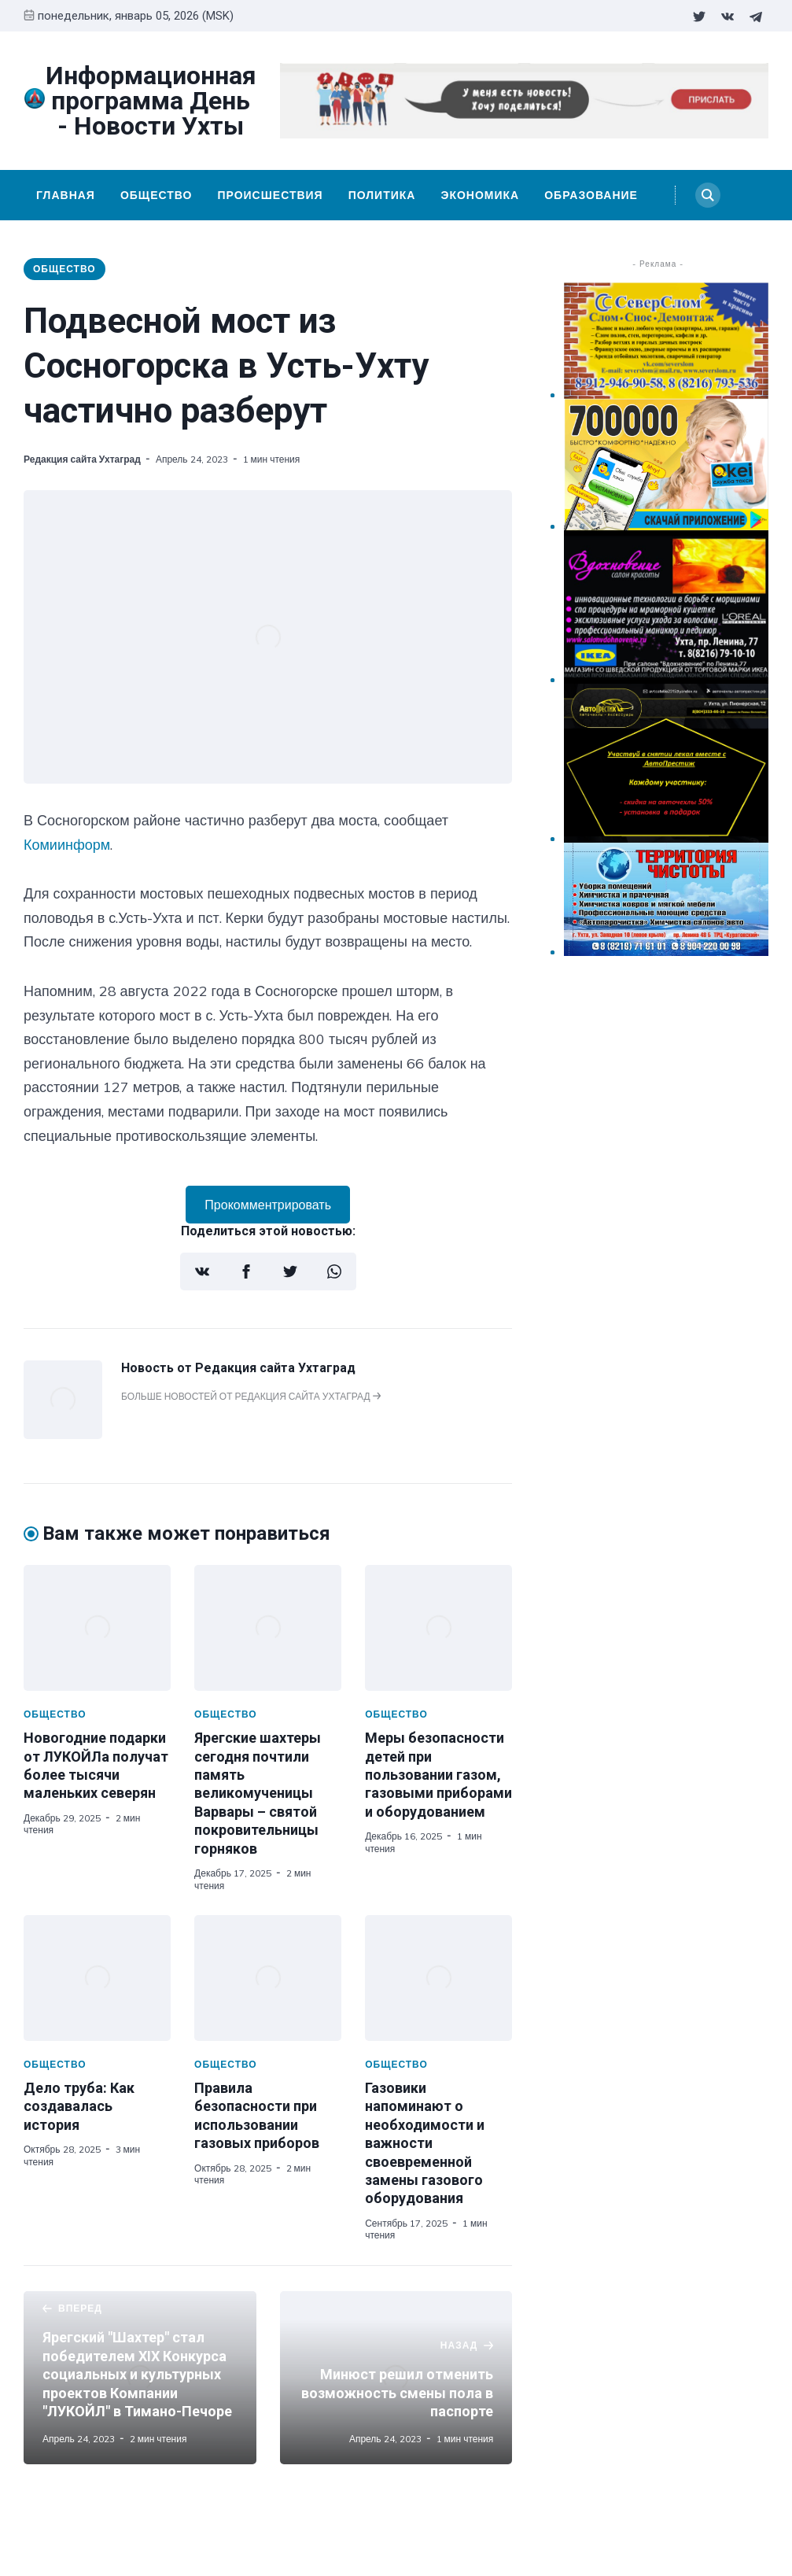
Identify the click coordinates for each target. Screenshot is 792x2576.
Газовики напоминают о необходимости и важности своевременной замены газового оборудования (424, 2143)
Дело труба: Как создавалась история (79, 2106)
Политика (382, 195)
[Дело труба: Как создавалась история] (97, 1978)
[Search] (707, 195)
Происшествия (269, 195)
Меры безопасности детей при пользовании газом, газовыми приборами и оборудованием (438, 1774)
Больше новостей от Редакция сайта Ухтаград (251, 1396)
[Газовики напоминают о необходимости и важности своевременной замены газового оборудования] (438, 1978)
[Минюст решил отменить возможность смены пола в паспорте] (396, 2377)
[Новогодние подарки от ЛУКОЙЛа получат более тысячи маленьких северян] (97, 1628)
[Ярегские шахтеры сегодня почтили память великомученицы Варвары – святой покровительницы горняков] (267, 1628)
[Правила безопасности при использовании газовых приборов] (267, 1978)
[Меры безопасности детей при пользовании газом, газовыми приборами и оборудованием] (438, 1628)
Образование (591, 195)
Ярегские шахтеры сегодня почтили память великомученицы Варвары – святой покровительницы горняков (257, 1792)
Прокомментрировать (267, 1204)
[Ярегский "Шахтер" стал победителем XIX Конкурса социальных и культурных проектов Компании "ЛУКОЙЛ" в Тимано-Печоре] (140, 2377)
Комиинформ (67, 845)
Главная (65, 195)
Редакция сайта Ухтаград (82, 459)
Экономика (479, 195)
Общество (156, 195)
